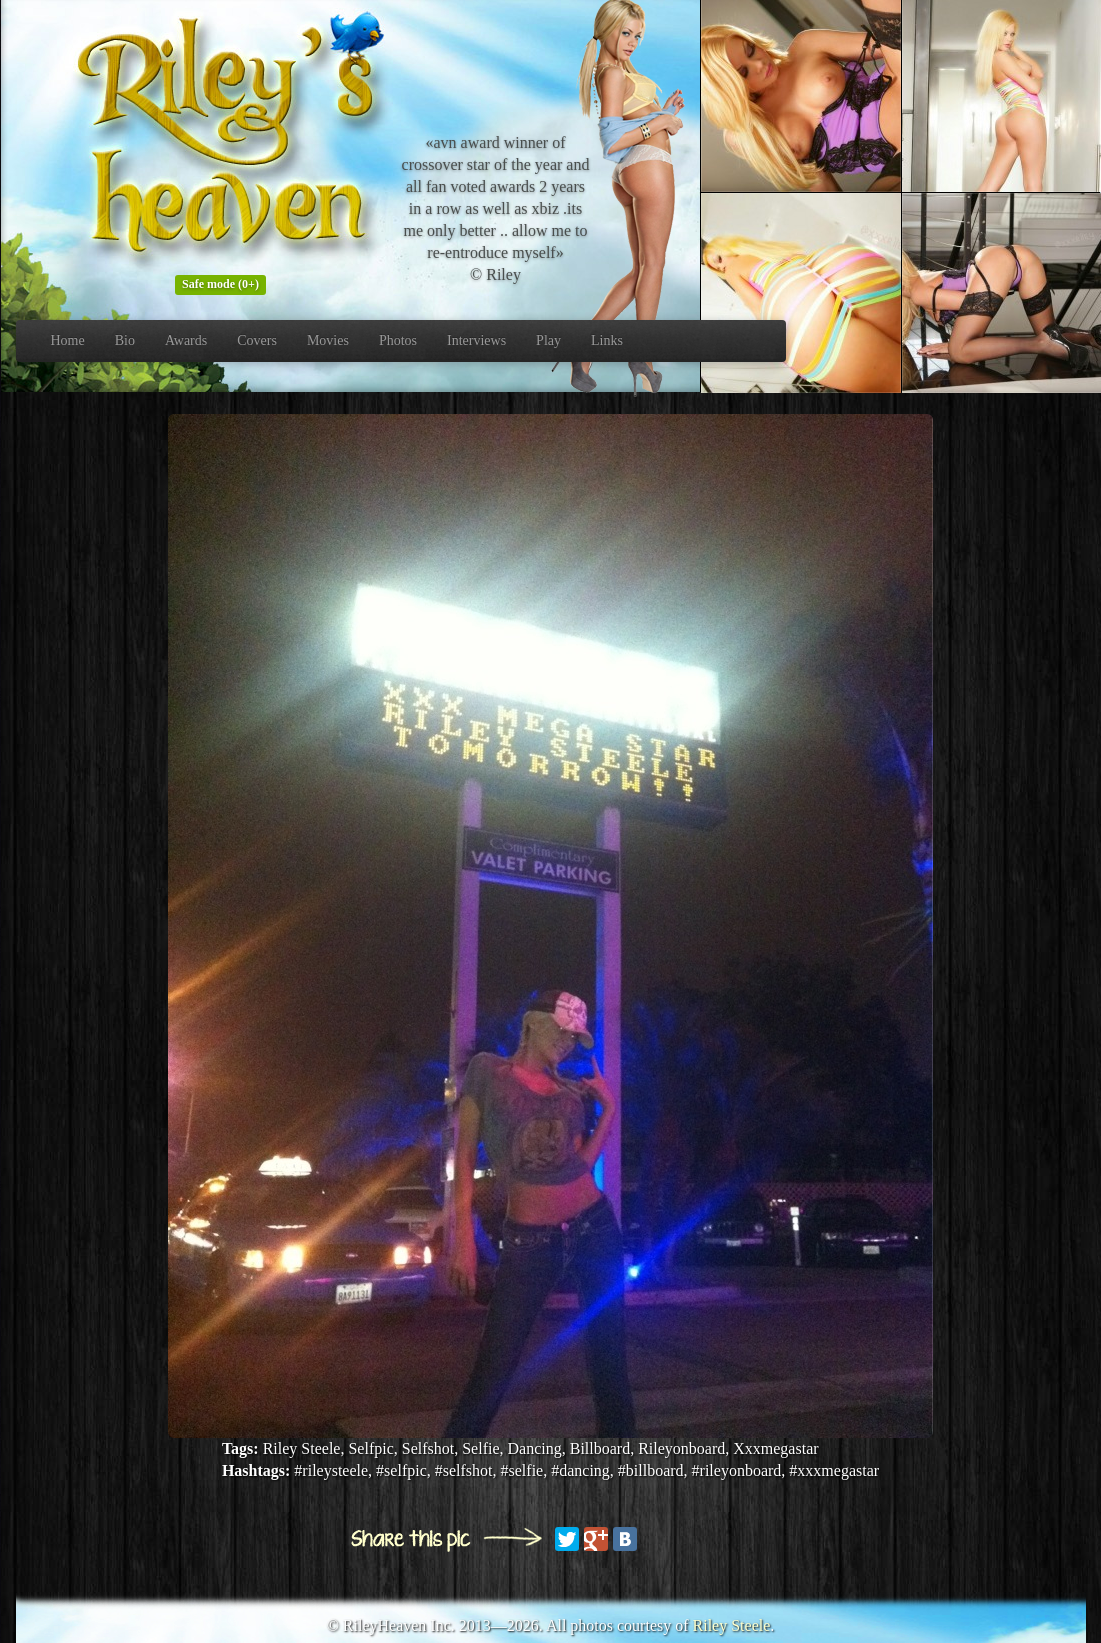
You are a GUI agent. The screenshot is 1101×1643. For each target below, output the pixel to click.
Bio (125, 340)
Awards (186, 340)
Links (607, 340)
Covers (257, 340)
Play (548, 340)
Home (68, 340)
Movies (328, 340)
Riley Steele (732, 1625)
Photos (398, 340)
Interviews (476, 340)
